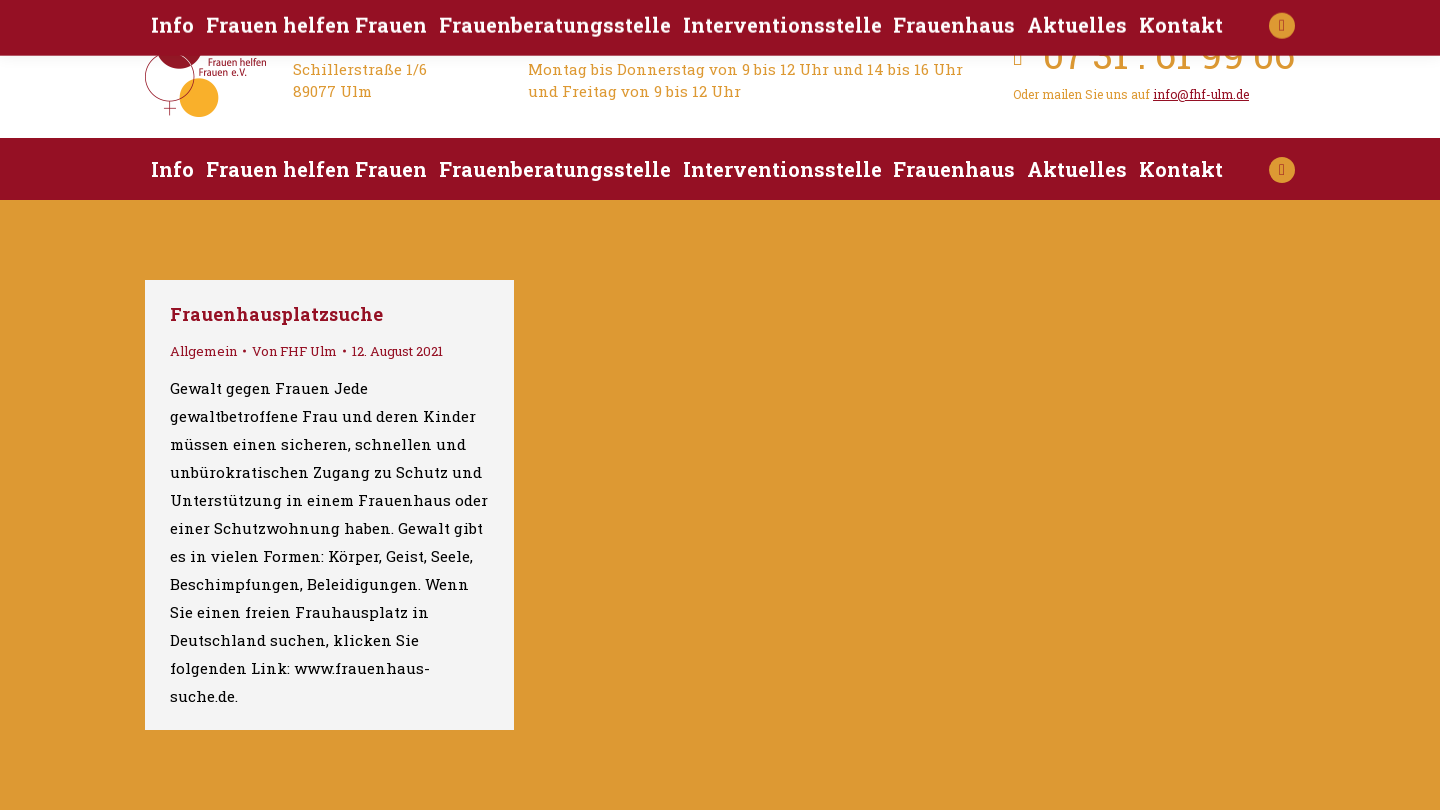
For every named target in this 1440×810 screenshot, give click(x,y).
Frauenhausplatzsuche (276, 314)
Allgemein (203, 351)
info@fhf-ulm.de (1201, 94)
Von (294, 351)
